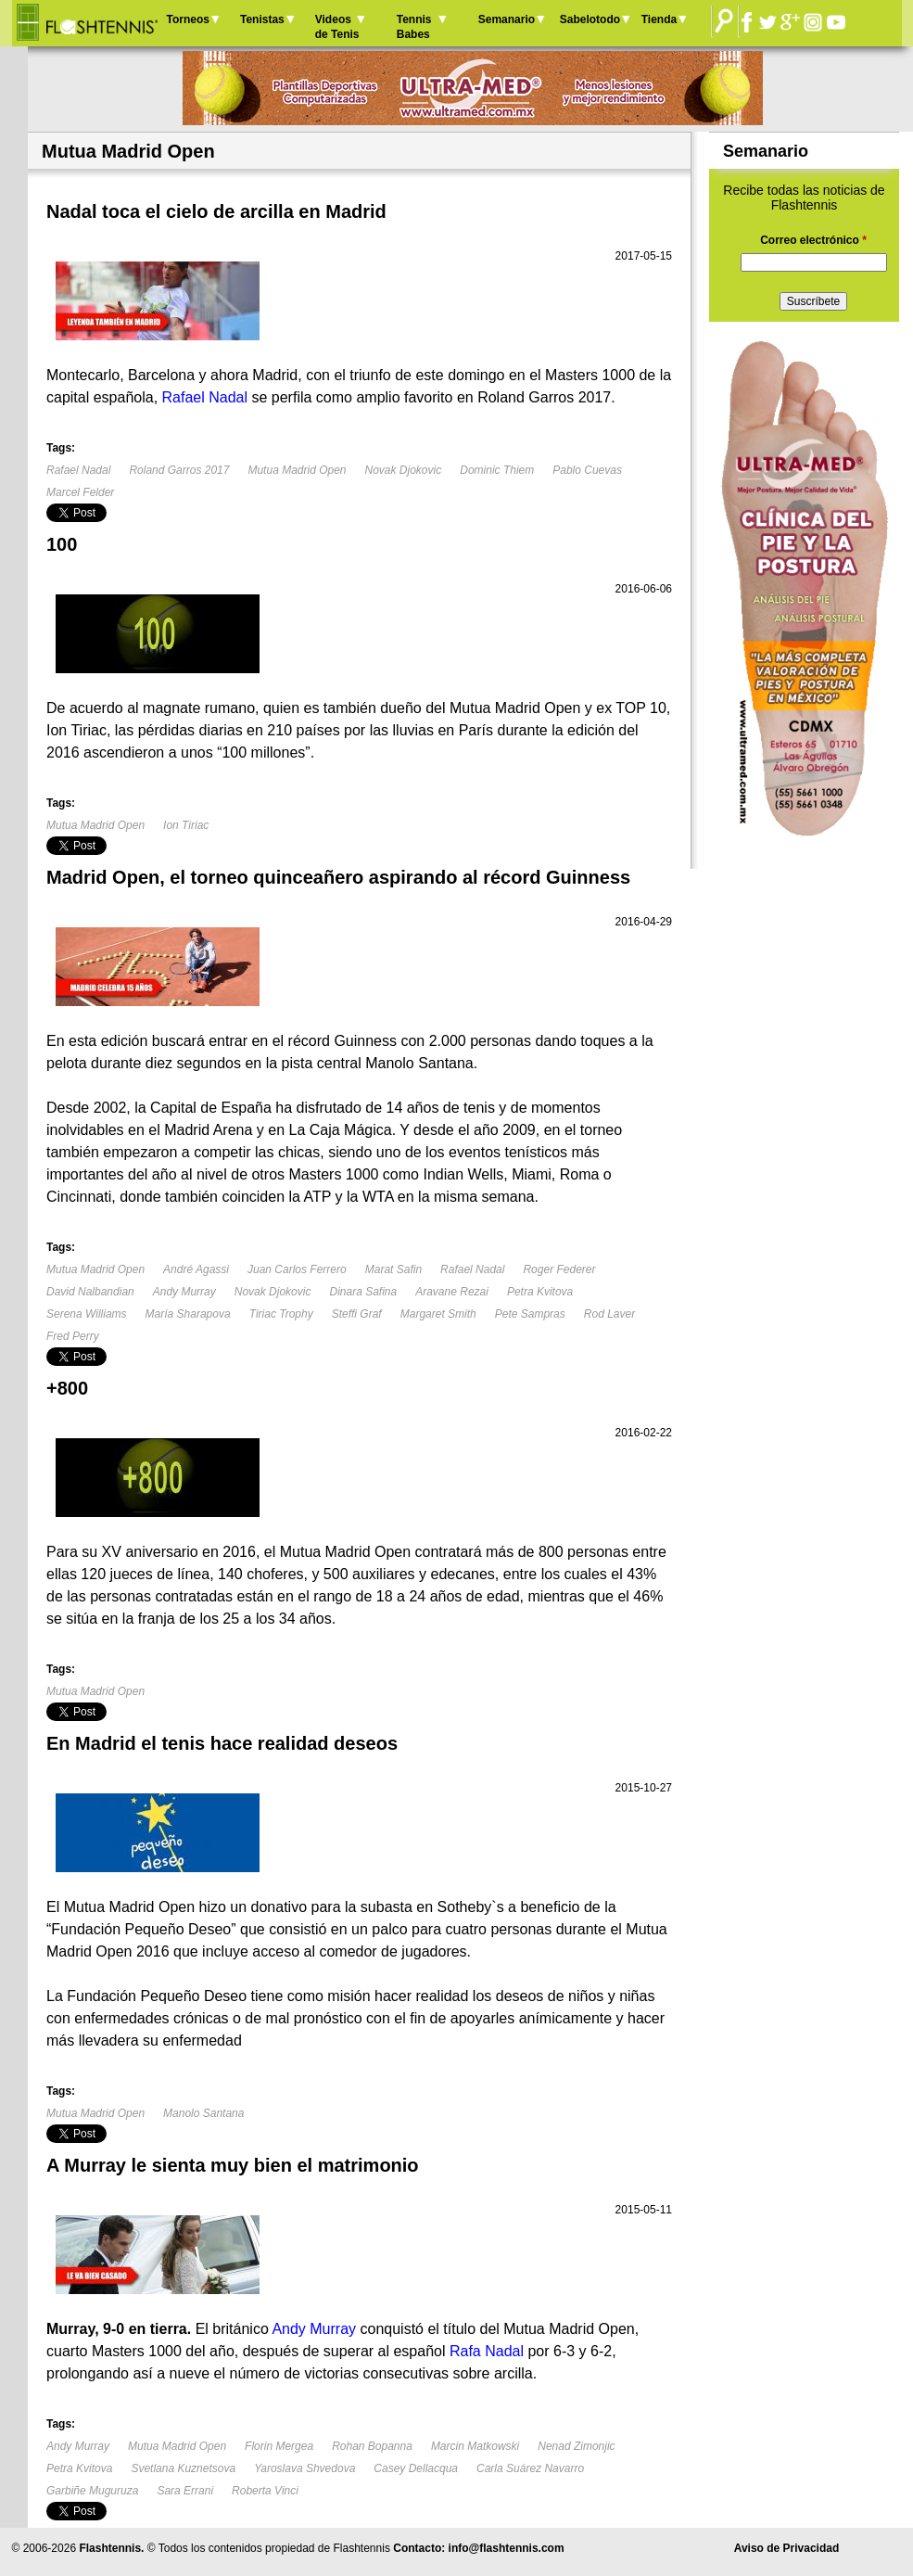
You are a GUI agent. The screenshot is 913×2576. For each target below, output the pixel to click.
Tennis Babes (414, 27)
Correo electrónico (813, 240)
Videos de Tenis (337, 27)
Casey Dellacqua (416, 2468)
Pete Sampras (530, 1313)
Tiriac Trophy (281, 1313)
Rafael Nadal (78, 470)
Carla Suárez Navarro (530, 2468)
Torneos (188, 19)
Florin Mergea (279, 2446)
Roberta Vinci (265, 2490)
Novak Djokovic (403, 470)
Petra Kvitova (540, 1291)
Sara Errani (185, 2490)
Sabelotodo (590, 19)
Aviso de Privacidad (787, 2548)
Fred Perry (72, 1336)
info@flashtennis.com (506, 2548)
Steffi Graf (357, 1313)
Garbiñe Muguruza (92, 2490)
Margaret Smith (438, 1313)
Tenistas (262, 19)
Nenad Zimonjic (576, 2446)
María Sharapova (188, 1313)
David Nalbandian (90, 1291)
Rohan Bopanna (372, 2446)
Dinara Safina (363, 1291)
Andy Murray (184, 1291)
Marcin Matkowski (475, 2446)
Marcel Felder (80, 492)
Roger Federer (559, 1269)
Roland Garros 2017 (179, 470)
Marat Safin (393, 1269)
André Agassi (196, 1269)
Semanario (506, 19)
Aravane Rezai (451, 1291)
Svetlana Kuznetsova (183, 2468)
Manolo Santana (203, 2113)
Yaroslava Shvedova (304, 2468)
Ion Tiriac (186, 825)
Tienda (659, 19)
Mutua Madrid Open (296, 470)
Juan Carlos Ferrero (297, 1269)
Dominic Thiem (497, 470)
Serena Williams (86, 1313)
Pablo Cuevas (587, 470)
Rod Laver (609, 1313)
